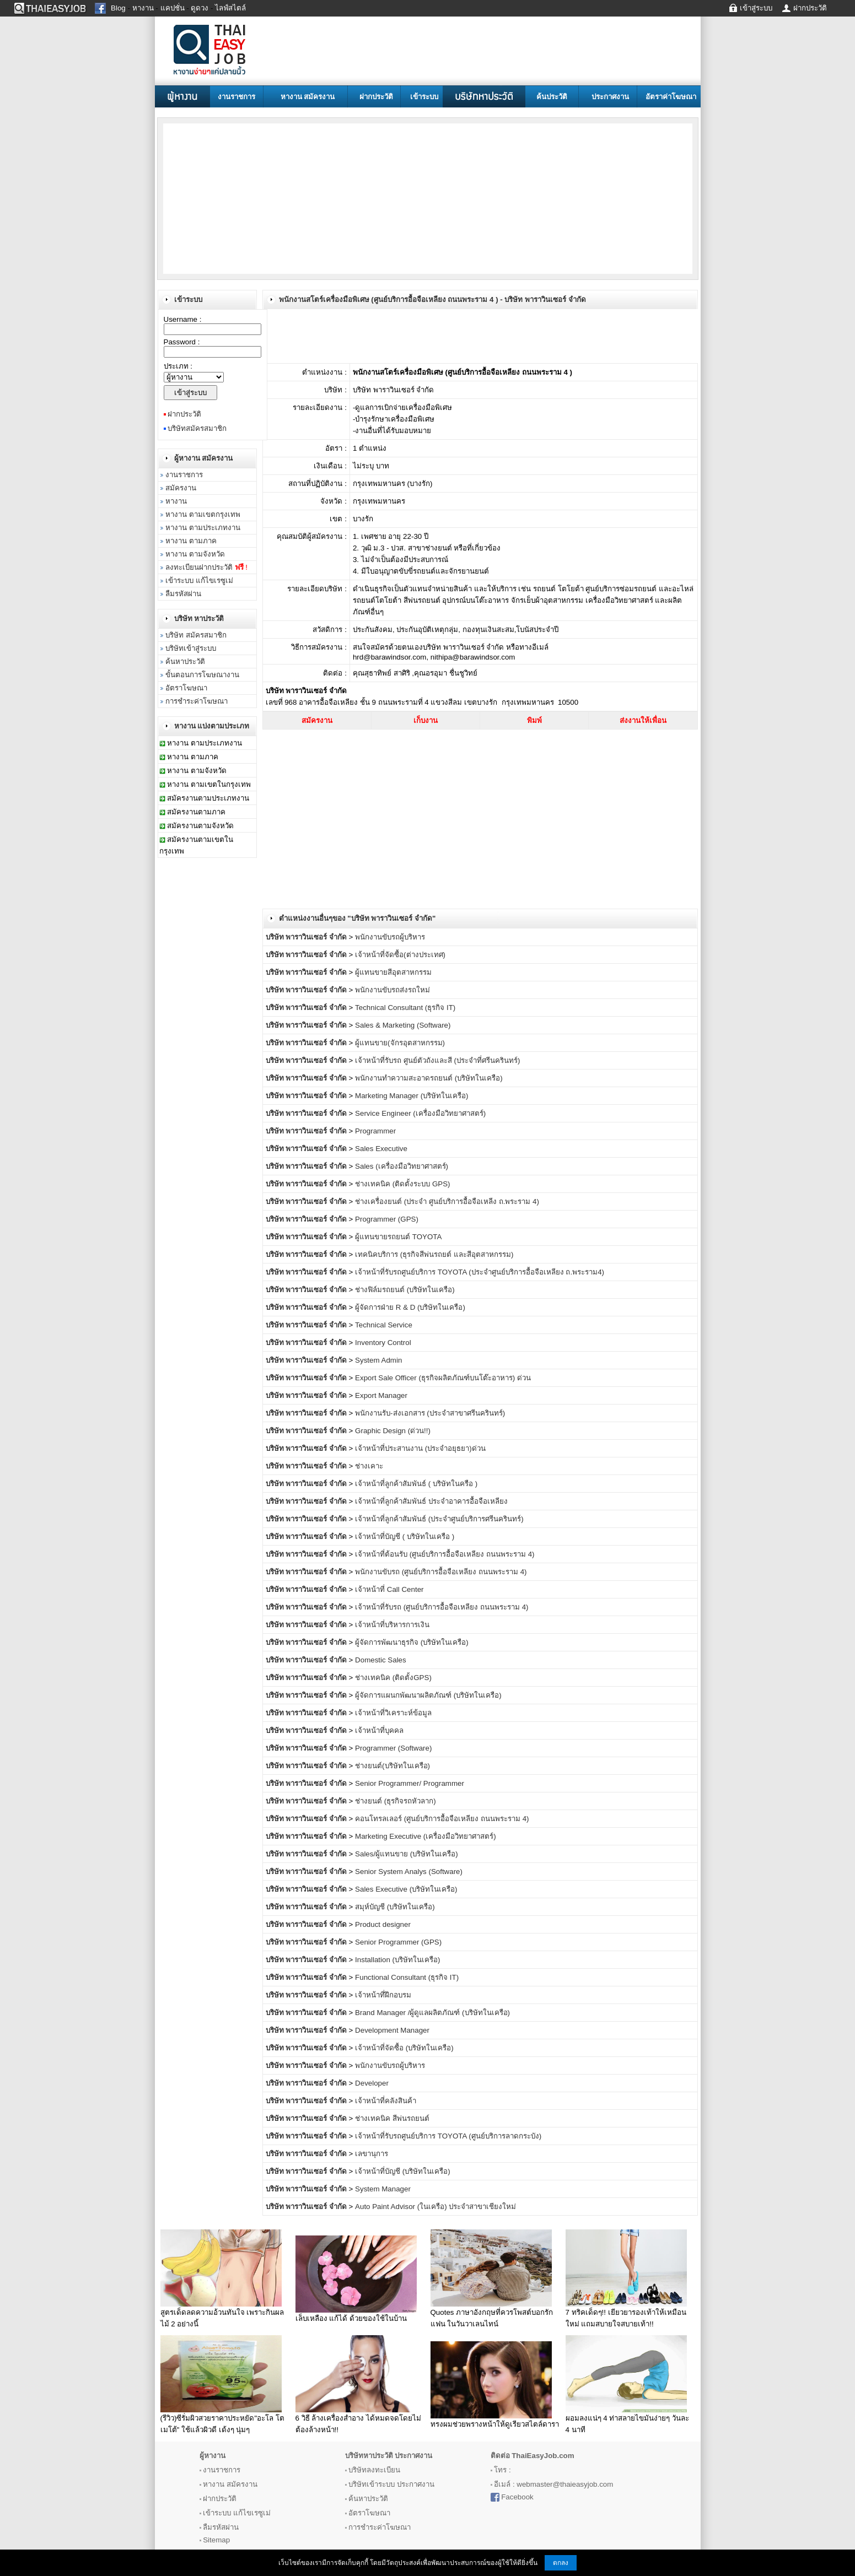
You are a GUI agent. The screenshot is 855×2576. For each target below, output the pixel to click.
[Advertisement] (251, 198)
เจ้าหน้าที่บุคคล (379, 1730)
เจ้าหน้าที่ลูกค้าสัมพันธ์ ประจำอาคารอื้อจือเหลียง (431, 1501)
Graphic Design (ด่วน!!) (393, 1431)
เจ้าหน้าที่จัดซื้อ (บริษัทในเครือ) (404, 2048)
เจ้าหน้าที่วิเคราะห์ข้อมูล (393, 1713)
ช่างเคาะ (369, 1466)
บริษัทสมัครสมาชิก (197, 428)
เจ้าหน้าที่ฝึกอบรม (383, 1995)
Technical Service (383, 1325)
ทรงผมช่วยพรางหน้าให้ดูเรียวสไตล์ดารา (495, 2424)
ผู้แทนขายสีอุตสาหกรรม (393, 972)
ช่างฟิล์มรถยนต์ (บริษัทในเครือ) (405, 1290)
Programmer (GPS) (386, 1219)
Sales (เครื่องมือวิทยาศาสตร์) (401, 1166)
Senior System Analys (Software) (409, 1871)
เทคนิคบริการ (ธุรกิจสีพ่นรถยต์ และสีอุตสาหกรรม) (434, 1254)
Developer (372, 2083)
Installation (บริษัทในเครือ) (397, 1960)
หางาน (176, 501)
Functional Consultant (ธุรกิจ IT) (407, 1977)
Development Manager (392, 2030)
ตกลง (560, 2563)
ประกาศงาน (610, 97)
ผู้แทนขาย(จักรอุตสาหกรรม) (400, 1043)
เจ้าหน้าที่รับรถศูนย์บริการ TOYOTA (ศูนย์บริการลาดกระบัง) (448, 2136)
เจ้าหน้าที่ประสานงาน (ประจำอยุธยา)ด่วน (420, 1448)
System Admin (378, 1360)
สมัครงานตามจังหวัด (200, 826)
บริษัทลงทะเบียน (374, 2470)
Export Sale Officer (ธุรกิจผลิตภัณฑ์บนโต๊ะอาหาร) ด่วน (443, 1378)
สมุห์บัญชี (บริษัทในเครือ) (395, 1907)
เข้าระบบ (424, 97)
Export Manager (381, 1395)
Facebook (517, 2497)
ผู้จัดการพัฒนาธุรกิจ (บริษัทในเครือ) (412, 1642)
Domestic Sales (380, 1660)
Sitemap (216, 2540)
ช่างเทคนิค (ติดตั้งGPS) (393, 1677)
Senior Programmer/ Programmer (409, 1783)
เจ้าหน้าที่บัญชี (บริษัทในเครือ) (402, 2171)
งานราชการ (236, 97)
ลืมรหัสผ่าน (183, 594)
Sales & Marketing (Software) (402, 1025)
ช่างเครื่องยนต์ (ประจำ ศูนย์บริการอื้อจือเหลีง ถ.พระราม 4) (447, 1201)
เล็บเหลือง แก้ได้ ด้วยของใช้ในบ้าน (351, 2318)
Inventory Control (383, 1342)
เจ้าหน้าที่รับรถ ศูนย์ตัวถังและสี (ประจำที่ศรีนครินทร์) (437, 1060)
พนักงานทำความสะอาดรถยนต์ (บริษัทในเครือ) (429, 1078)
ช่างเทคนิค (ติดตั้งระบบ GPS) (402, 1184)
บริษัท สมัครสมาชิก (196, 635)
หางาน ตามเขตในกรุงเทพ (209, 784)
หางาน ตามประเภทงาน (202, 527)
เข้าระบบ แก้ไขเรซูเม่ (199, 580)
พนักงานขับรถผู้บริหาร (390, 937)
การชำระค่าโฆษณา (196, 701)
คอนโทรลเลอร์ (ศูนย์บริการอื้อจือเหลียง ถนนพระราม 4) (442, 1818)
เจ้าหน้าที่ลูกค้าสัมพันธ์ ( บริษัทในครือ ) (416, 1483)
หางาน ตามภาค (191, 541)
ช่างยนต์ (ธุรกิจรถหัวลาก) (395, 1801)
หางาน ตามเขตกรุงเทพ (202, 514)
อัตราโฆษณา (186, 688)
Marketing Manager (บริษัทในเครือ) (411, 1096)
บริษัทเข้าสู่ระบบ (190, 648)
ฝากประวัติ (376, 97)
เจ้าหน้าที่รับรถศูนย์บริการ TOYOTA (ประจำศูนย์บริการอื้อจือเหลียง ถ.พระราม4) (479, 1272)
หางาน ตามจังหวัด (195, 554)
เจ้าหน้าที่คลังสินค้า (385, 2101)
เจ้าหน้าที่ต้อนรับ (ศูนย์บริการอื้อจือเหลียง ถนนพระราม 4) (444, 1554)
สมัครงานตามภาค (196, 812)
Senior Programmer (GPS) (398, 1942)
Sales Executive (381, 1148)
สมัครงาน (180, 488)
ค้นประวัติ (551, 97)
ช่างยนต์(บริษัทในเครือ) (392, 1766)
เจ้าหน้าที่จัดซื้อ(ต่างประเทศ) (400, 955)
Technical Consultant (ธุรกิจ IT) (405, 1007)
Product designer (383, 1924)
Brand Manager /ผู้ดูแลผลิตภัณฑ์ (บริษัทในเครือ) (432, 2012)
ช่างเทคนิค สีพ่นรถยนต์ (392, 2118)
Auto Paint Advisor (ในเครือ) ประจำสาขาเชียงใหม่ (435, 2206)
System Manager (383, 2189)
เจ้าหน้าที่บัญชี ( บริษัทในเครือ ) (404, 1536)
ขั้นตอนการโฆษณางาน (202, 675)
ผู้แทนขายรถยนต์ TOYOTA (398, 1237)
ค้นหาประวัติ (185, 661)
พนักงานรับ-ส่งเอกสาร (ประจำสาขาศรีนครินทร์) (430, 1413)
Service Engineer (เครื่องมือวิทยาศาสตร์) (420, 1113)
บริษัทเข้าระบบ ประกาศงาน (391, 2484)
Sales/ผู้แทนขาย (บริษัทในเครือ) (406, 1854)
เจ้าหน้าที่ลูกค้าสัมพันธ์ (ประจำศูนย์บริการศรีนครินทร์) (439, 1519)
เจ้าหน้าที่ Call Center (389, 1589)
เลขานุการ (371, 2154)
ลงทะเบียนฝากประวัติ (206, 567)
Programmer (375, 1131)
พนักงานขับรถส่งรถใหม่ (392, 990)
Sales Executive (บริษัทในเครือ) (406, 1889)
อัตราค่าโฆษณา (671, 97)
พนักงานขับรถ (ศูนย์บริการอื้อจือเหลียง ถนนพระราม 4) (440, 1572)
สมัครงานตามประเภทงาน (208, 798)
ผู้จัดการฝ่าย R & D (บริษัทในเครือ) (410, 1307)
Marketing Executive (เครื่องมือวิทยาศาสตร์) (425, 1836)
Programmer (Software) (393, 1748)
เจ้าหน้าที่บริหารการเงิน (392, 1625)
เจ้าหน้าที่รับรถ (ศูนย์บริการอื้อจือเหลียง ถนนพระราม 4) (441, 1607)
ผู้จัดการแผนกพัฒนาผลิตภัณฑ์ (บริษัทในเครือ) (428, 1695)
